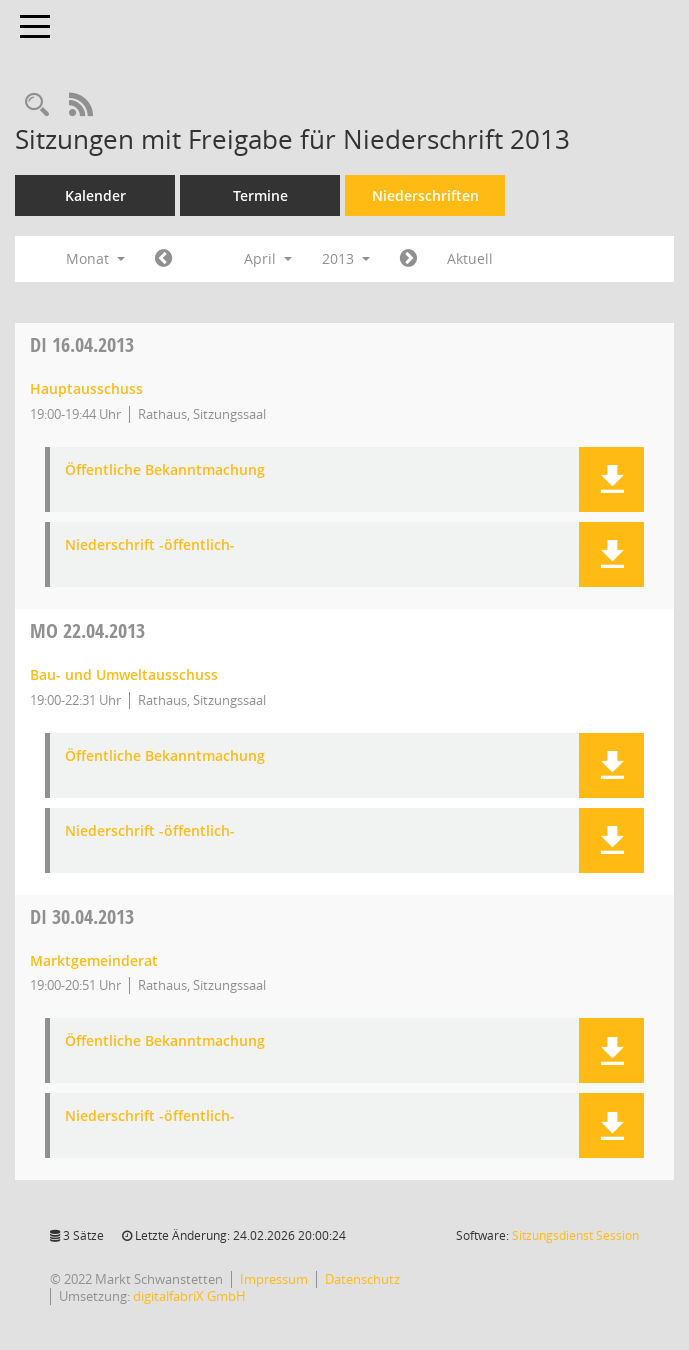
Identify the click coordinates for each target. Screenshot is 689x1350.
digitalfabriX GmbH (189, 1296)
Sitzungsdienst (575, 1235)
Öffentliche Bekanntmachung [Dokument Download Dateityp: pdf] (165, 470)
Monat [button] (95, 258)
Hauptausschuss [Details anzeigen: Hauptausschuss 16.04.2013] (86, 388)
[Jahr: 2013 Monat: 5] (408, 259)
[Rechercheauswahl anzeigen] (37, 105)
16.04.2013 (82, 344)
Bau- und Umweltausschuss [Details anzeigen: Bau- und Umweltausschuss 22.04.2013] (124, 674)
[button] (611, 479)
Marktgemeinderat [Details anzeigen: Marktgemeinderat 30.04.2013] (94, 960)
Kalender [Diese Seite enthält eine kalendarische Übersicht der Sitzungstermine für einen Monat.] (95, 195)
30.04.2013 (82, 916)
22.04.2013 (87, 630)
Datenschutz (362, 1279)
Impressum (274, 1279)
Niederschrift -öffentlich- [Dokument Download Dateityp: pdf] (150, 545)
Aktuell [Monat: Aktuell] (470, 258)
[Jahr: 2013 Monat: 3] (163, 259)
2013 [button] (346, 258)
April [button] (268, 258)
